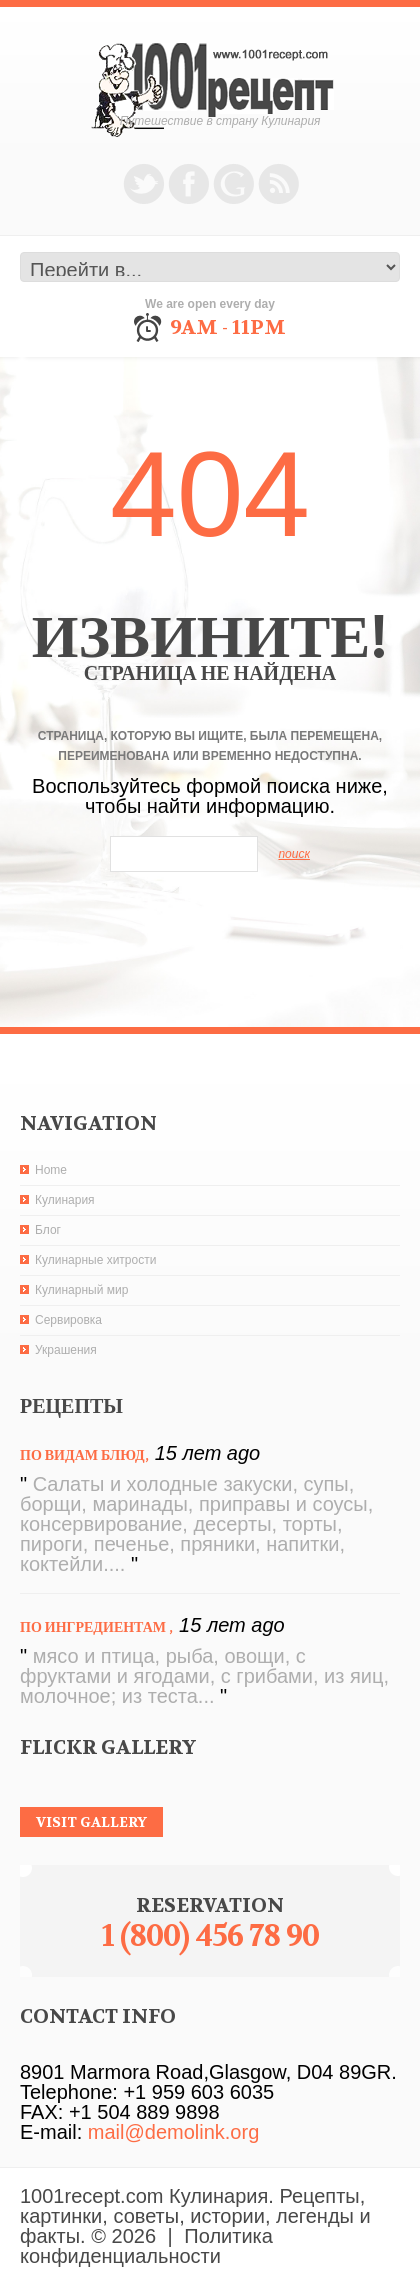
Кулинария (65, 1200)
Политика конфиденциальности (146, 2246)
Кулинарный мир (81, 1290)
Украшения (66, 1350)
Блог (48, 1230)
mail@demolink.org (173, 2132)
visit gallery (91, 1822)
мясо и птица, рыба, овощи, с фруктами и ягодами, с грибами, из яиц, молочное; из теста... (204, 1676)
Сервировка (68, 1320)
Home (51, 1170)
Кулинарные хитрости (95, 1260)
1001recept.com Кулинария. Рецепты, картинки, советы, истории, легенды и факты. (195, 2216)
